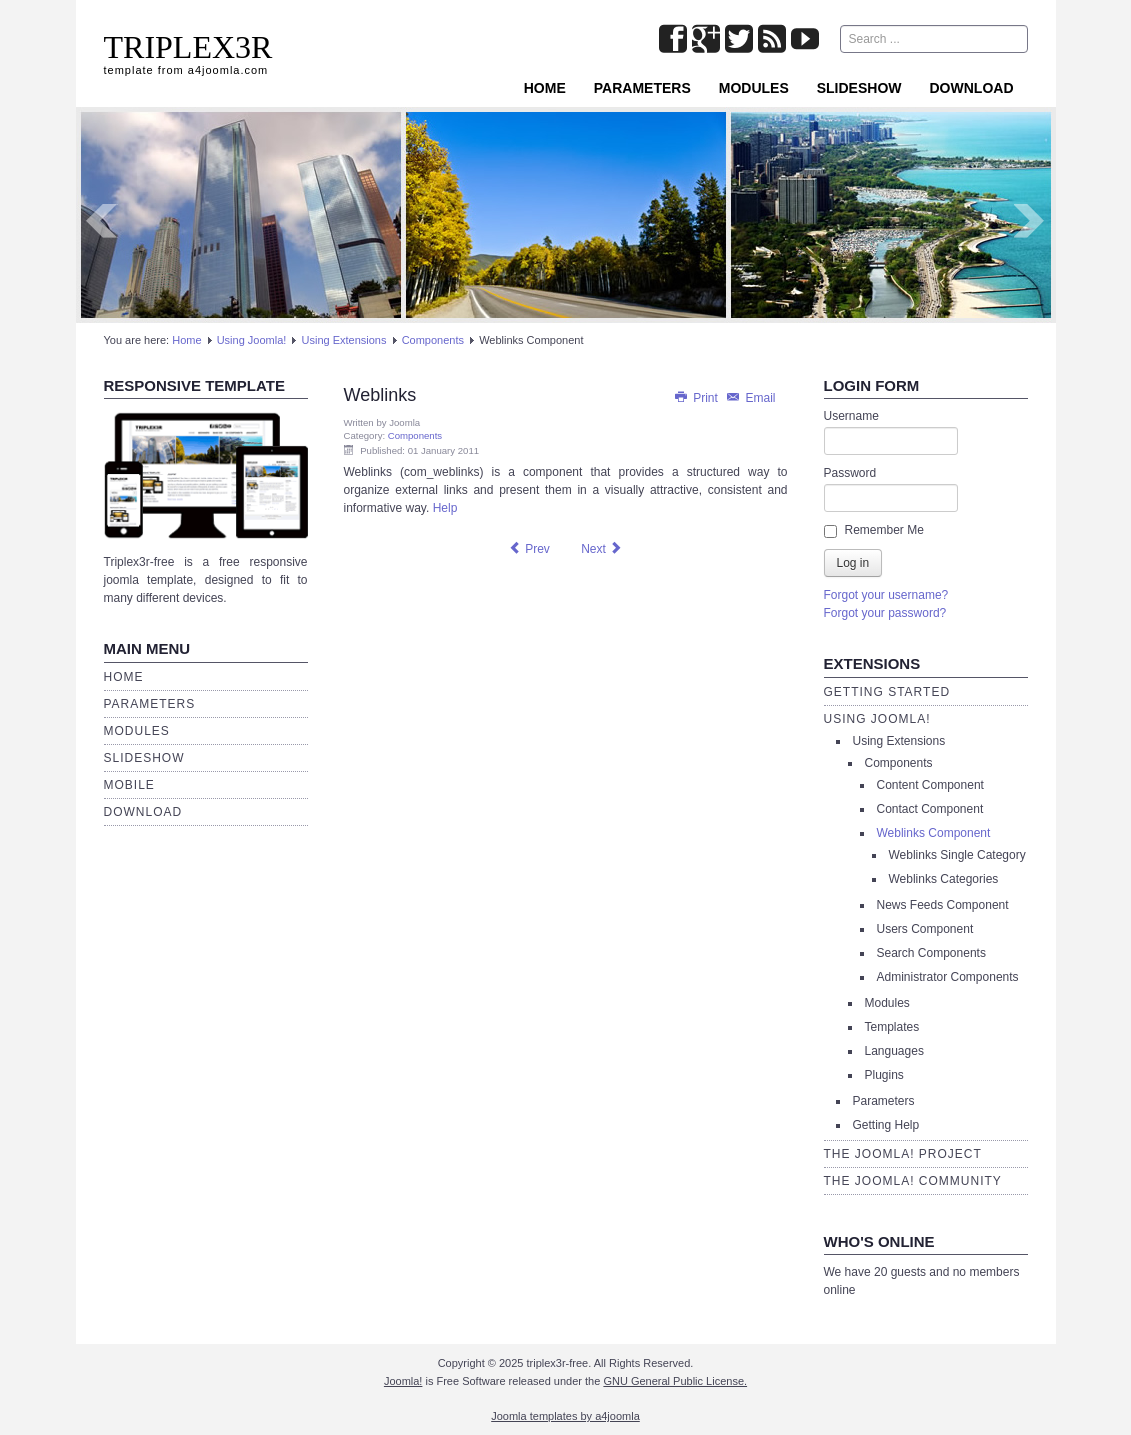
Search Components (931, 953)
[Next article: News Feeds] (602, 549)
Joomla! (403, 1381)
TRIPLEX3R (188, 47)
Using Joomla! (252, 340)
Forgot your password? (885, 613)
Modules (754, 88)
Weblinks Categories (944, 879)
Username (851, 416)
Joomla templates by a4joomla (565, 1416)
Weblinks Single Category (957, 855)
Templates (892, 1027)
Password (850, 473)
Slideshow (859, 88)
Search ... (840, 25)
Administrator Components (948, 977)
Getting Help (886, 1125)
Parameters (642, 88)
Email (750, 398)
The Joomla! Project (903, 1154)
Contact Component (930, 809)
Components (433, 340)
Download (972, 88)
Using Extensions (344, 340)
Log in (853, 563)
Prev (102, 221)
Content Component (930, 785)
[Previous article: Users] (529, 549)
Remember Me (884, 530)
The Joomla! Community (913, 1181)
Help (445, 508)
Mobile (129, 785)
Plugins (884, 1075)
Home (545, 88)
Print (697, 398)
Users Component (925, 929)
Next (1030, 221)
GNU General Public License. (675, 1381)
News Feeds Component (943, 905)
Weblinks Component (934, 833)
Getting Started (887, 692)
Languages (894, 1051)
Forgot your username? (886, 595)
